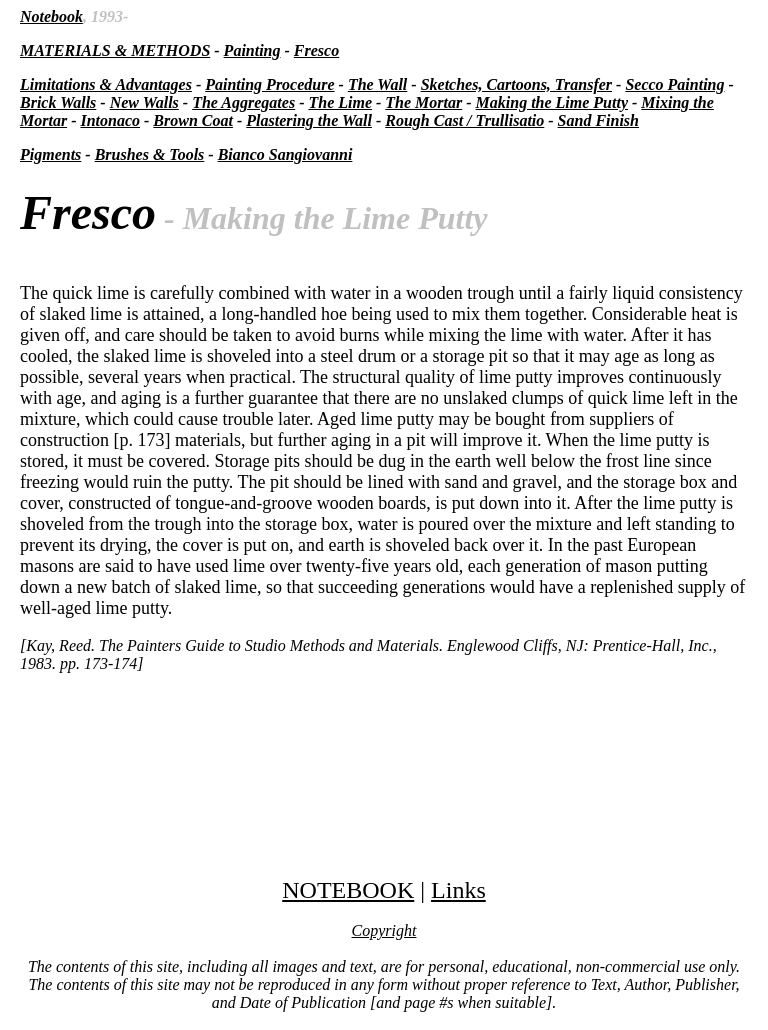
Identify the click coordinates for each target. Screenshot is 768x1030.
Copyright (384, 930)
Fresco (316, 50)
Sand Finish (598, 120)
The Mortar (423, 102)
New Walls (144, 102)
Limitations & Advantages (106, 84)
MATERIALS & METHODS (115, 50)
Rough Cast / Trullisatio (464, 120)
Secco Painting (674, 84)
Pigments (50, 154)
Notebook (51, 16)
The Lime (340, 102)
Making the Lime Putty (552, 102)
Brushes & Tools (150, 154)
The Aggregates (243, 102)
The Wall (377, 84)
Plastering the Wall (309, 120)
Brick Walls (58, 102)
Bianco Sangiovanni (285, 154)
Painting (252, 50)
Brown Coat (193, 120)
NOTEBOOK (348, 890)
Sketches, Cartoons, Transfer (516, 84)
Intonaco (110, 120)
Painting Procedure (269, 84)
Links (458, 890)
